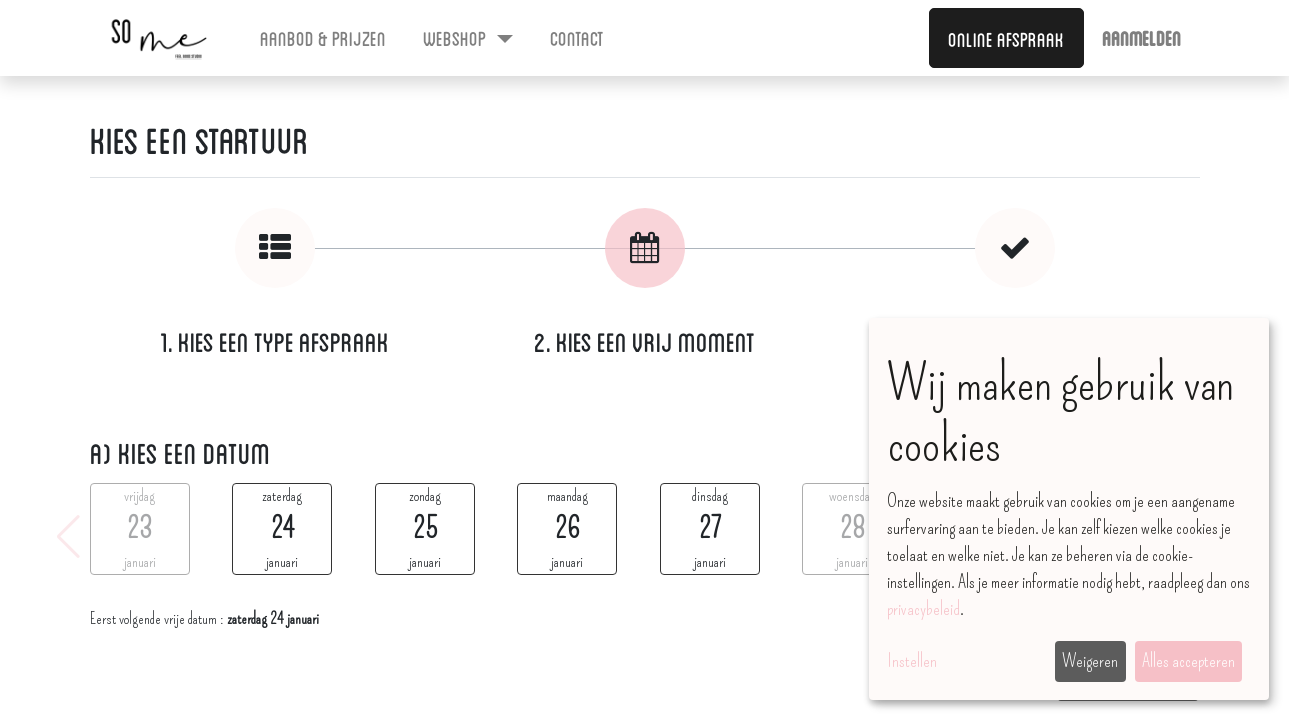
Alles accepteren (1188, 661)
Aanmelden (1141, 37)
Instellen (912, 661)
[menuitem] (323, 37)
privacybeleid (923, 609)
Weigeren (1090, 661)
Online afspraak (1006, 38)
